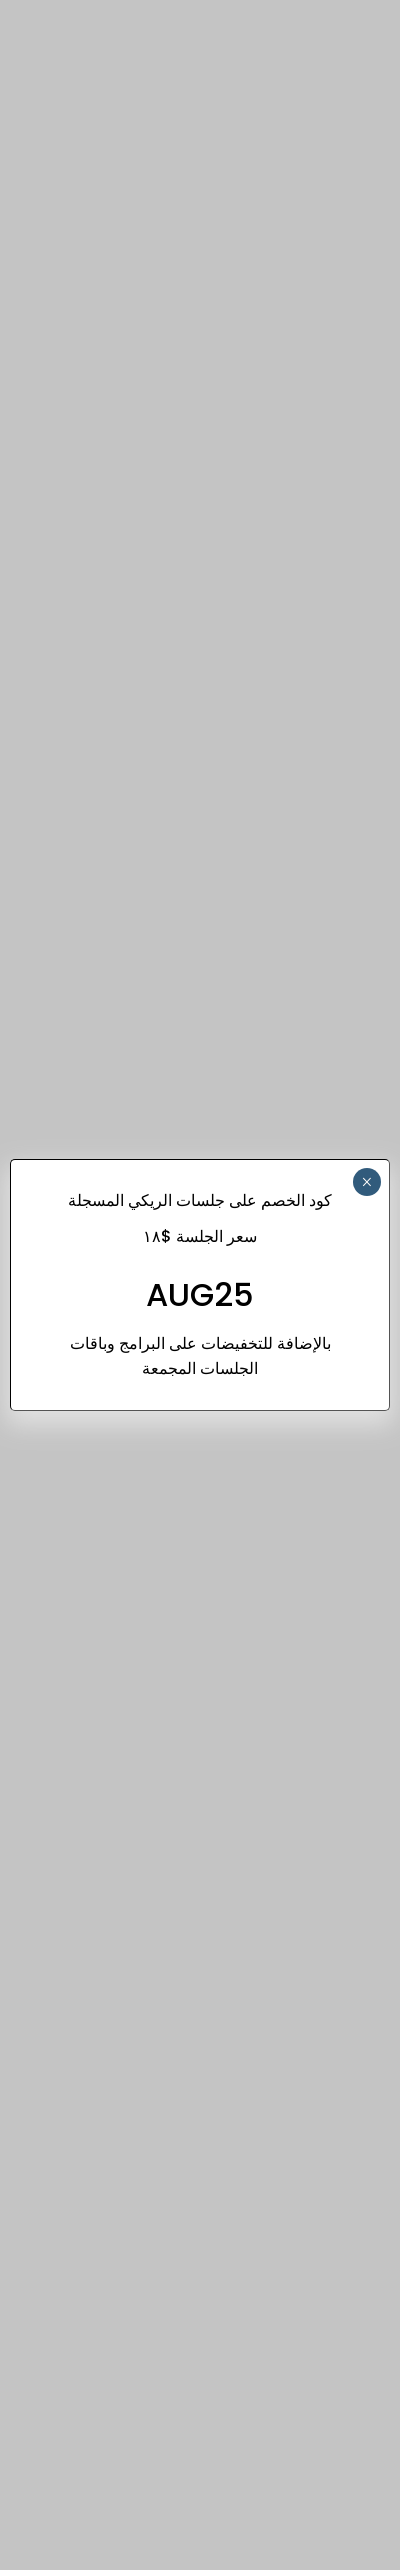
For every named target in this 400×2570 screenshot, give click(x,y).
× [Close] (366, 1182)
